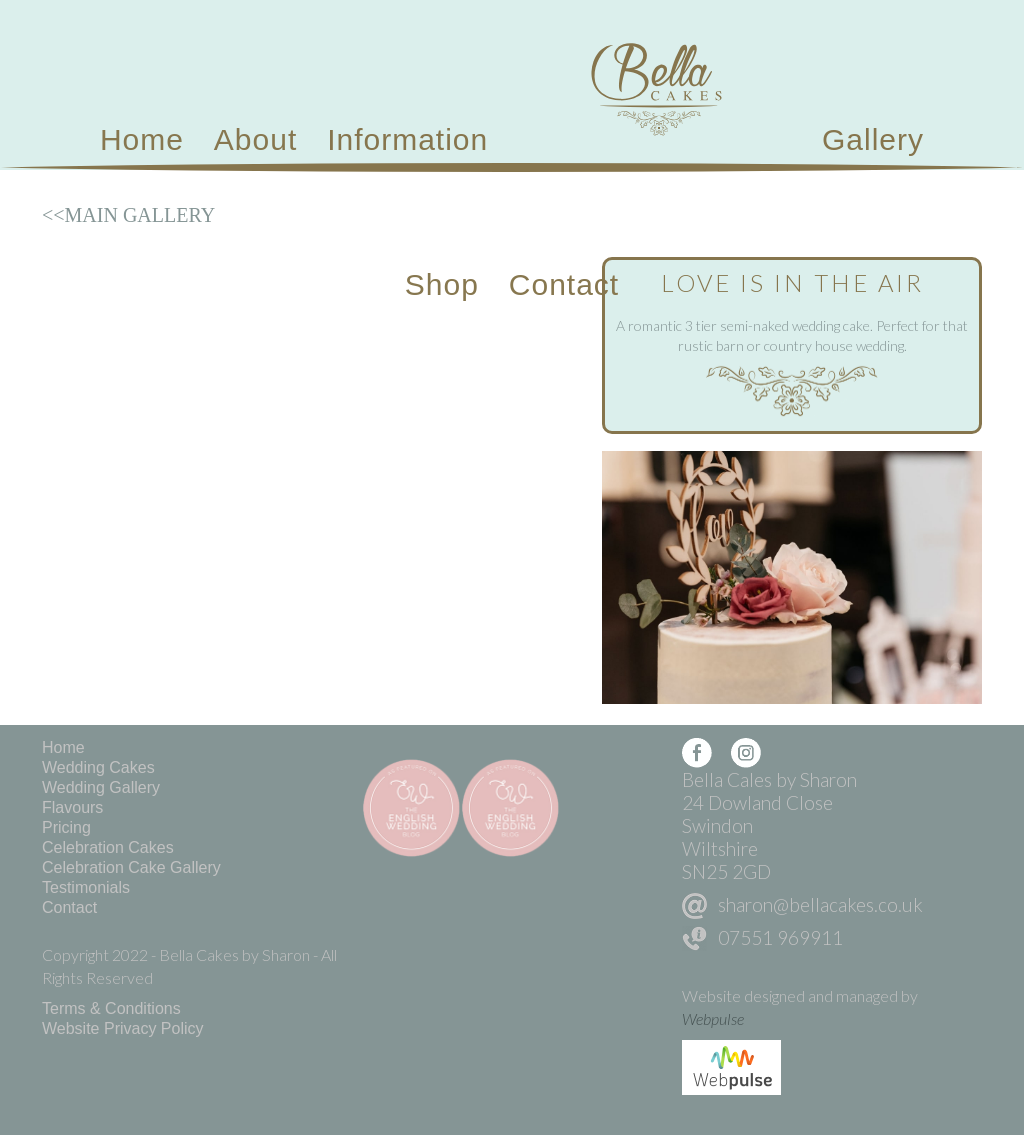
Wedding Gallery (101, 787)
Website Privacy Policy (123, 1028)
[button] (407, 140)
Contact (564, 284)
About (255, 139)
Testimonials (86, 887)
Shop (442, 284)
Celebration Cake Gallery (131, 867)
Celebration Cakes (108, 847)
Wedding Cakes (98, 767)
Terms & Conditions (111, 1008)
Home (142, 139)
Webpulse (713, 1018)
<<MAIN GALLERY (128, 215)
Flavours (72, 807)
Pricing (66, 827)
